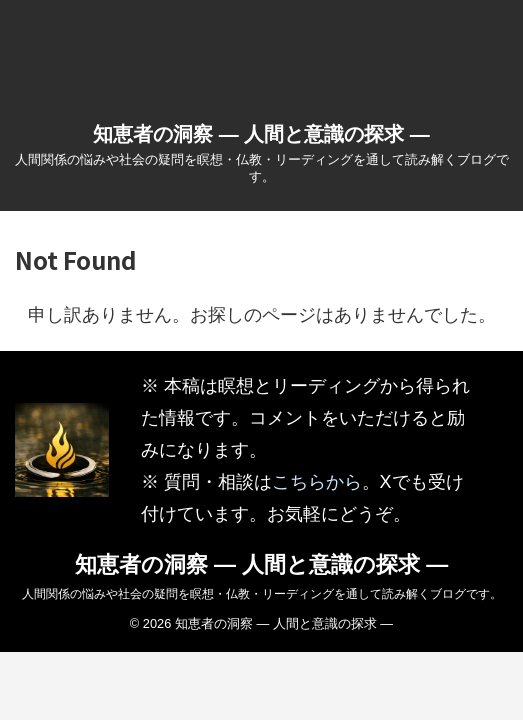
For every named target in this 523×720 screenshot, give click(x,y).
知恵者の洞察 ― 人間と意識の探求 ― (261, 134)
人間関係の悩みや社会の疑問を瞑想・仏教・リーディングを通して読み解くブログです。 (262, 594)
